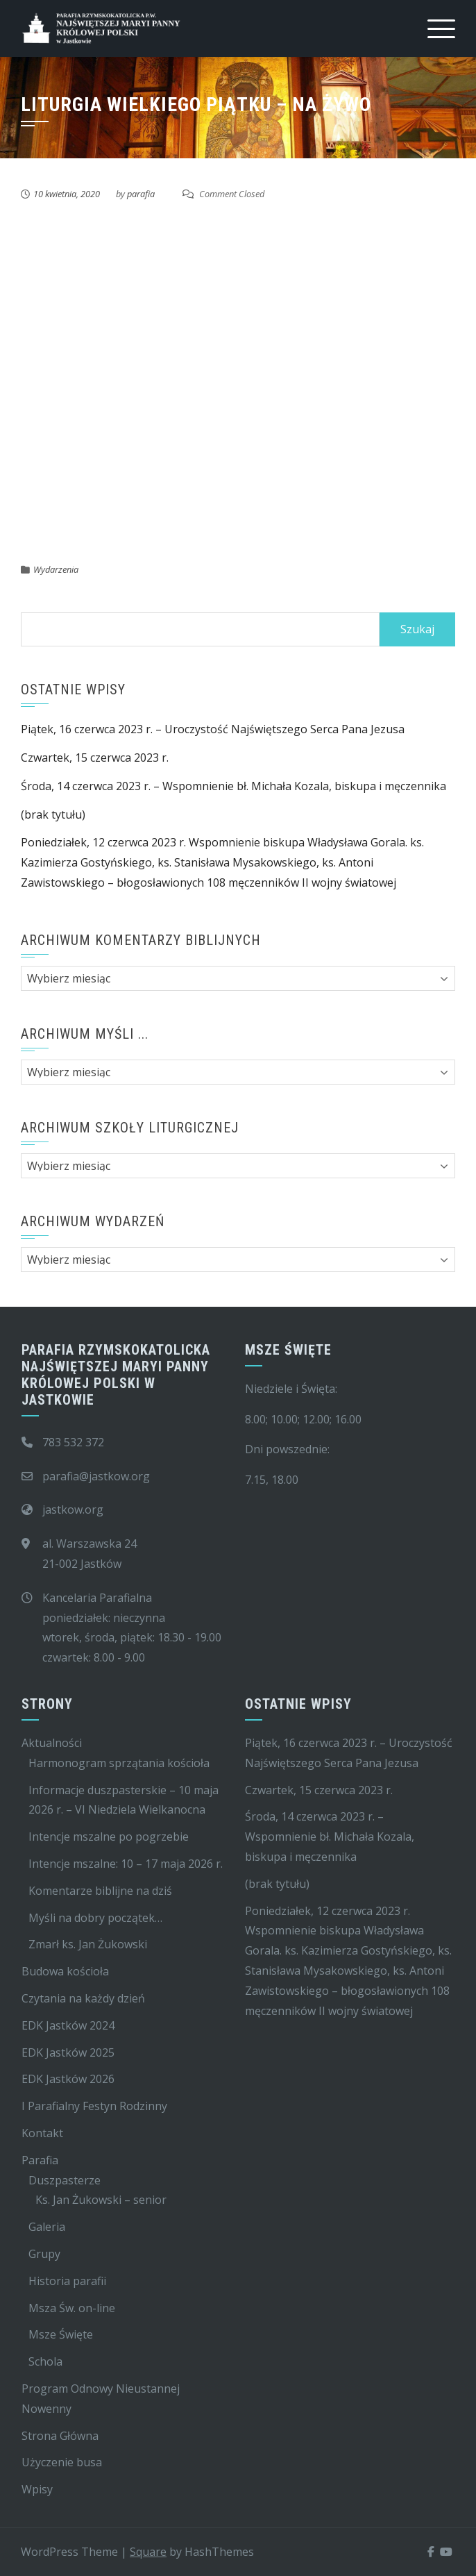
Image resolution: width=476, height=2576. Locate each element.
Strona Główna (60, 2435)
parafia (141, 193)
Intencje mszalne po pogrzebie (108, 1836)
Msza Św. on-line (71, 2308)
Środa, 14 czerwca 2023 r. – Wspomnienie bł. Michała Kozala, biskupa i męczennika (233, 786)
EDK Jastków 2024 (68, 2025)
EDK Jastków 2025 (68, 2052)
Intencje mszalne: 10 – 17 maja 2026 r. (125, 1863)
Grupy (44, 2253)
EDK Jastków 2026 (68, 2078)
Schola (45, 2361)
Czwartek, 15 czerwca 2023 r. (95, 757)
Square (148, 2551)
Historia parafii (67, 2281)
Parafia (40, 2160)
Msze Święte (60, 2334)
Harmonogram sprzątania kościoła (119, 1763)
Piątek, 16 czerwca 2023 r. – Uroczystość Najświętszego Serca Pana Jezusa (213, 729)
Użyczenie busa (62, 2462)
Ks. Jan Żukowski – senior (101, 2199)
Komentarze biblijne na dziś (100, 1890)
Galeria (46, 2226)
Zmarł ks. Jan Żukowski (87, 1944)
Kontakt (42, 2133)
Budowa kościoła (65, 1971)
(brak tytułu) (53, 814)
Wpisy (37, 2489)
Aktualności (52, 1742)
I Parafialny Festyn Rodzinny (94, 2106)
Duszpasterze (64, 2180)
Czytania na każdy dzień (83, 1998)
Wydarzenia (55, 569)
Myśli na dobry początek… (95, 1917)
